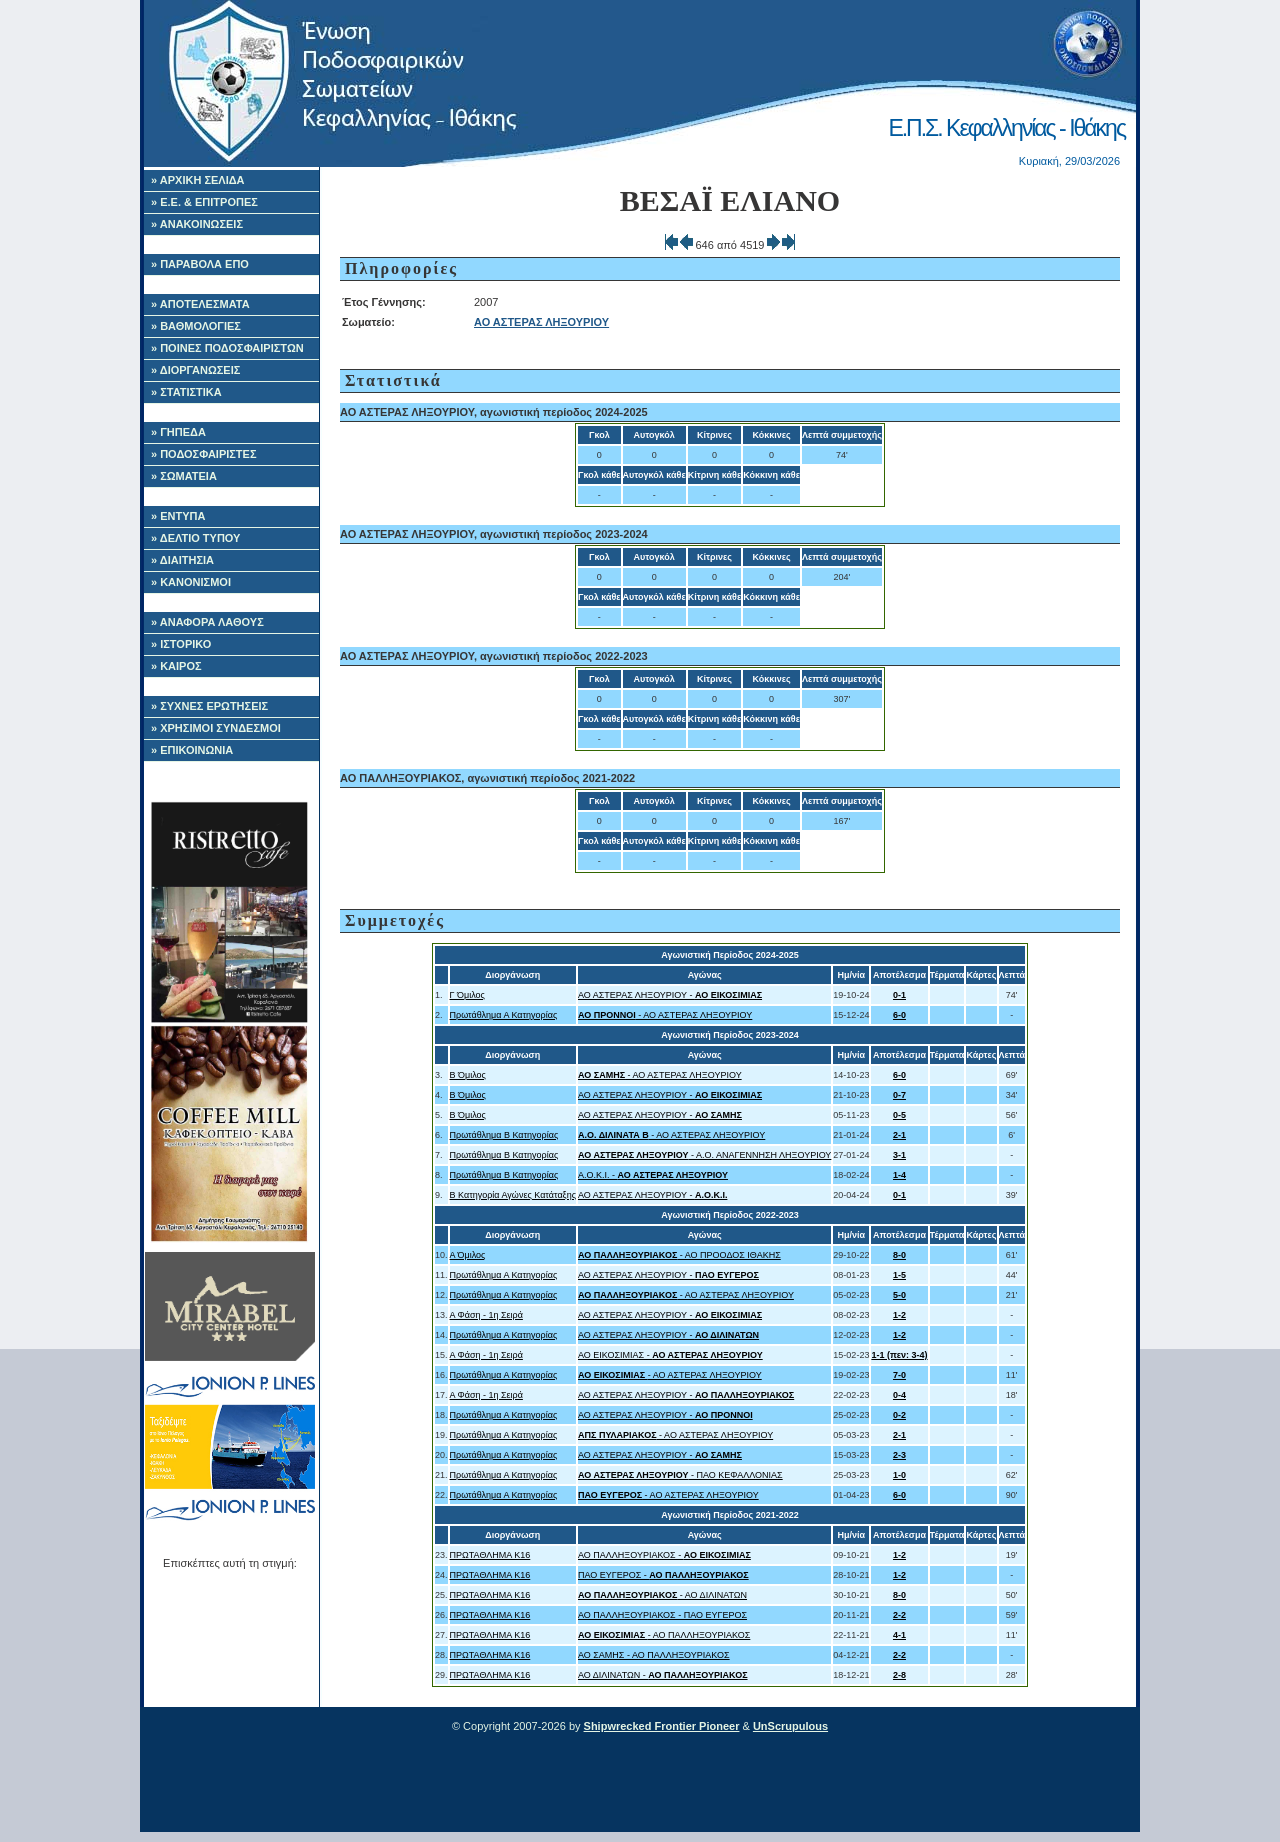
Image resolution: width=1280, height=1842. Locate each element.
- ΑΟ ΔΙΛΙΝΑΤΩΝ (662, 1595)
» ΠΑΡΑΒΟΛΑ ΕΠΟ (200, 264)
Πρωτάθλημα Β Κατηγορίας (504, 1135)
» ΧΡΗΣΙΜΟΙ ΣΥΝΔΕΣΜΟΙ (216, 728)
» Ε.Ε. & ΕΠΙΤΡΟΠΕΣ (204, 202)
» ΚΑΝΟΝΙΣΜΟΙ (191, 582)
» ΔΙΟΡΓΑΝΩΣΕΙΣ (195, 370)
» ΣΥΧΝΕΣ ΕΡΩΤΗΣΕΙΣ (209, 706)
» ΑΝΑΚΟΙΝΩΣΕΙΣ (197, 224)
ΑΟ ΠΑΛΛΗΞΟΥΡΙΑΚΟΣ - (664, 1555)
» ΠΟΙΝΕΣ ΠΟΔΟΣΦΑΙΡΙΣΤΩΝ (227, 348)
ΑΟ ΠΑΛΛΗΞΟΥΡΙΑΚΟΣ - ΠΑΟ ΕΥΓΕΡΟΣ (662, 1615)
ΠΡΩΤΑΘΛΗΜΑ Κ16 (490, 1555)
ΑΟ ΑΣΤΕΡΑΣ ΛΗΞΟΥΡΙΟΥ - (670, 995)
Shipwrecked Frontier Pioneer (662, 1726)
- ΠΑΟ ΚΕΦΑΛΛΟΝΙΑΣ (680, 1475)
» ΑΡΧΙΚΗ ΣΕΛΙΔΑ (198, 180)
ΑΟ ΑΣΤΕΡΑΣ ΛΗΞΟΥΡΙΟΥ (541, 322)
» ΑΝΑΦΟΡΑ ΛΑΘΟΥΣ (207, 622)
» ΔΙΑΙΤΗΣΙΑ (182, 560)
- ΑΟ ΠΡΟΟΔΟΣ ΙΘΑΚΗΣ (679, 1255)
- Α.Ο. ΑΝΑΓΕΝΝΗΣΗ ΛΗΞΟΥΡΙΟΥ (704, 1155)
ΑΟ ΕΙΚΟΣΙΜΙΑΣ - (670, 1355)
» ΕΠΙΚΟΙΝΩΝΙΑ (192, 750)
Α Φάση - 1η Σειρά (486, 1315)
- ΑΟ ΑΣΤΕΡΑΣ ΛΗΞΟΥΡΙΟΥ (665, 1015)
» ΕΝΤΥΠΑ (178, 516)
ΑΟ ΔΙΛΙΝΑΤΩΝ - (663, 1675)
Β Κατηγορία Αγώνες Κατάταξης (513, 1195)
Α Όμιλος (468, 1255)
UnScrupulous (790, 1726)
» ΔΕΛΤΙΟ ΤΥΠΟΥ (195, 538)
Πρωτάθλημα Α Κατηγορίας (504, 1015)
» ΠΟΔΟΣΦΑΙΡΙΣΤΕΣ (204, 454)
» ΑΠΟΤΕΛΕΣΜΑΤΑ (200, 304)
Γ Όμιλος (467, 995)
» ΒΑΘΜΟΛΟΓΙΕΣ (196, 326)
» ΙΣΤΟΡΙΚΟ (181, 644)
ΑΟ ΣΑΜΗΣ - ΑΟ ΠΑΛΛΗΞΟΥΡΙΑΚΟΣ (654, 1655)
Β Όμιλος (468, 1075)
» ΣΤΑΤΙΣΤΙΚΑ (186, 392)
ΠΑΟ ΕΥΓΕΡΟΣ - (663, 1575)
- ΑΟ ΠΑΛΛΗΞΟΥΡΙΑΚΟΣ (664, 1635)
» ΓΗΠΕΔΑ (178, 432)
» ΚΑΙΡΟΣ (176, 666)
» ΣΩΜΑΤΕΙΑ (184, 476)
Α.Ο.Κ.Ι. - (653, 1175)
